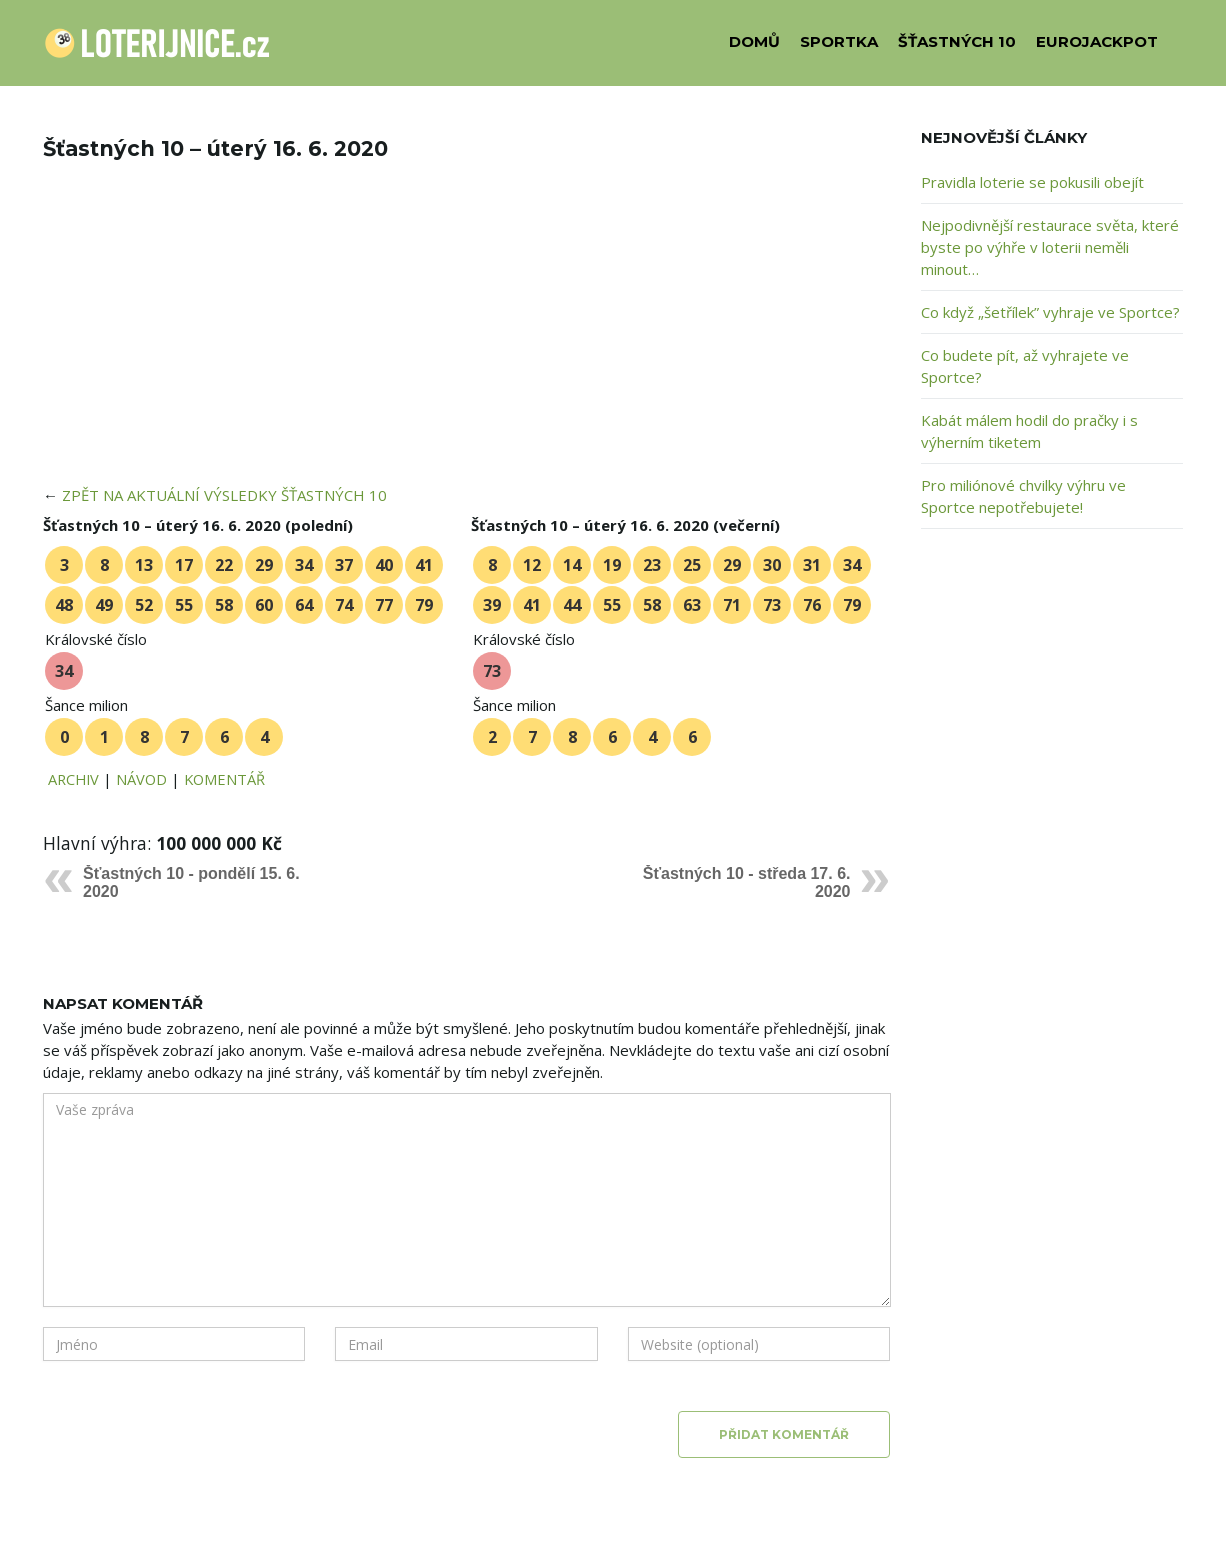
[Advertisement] (467, 336)
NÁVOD (141, 779)
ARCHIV (73, 779)
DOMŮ (754, 41)
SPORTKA (839, 41)
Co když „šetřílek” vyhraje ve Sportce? (1050, 312)
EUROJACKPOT (1097, 41)
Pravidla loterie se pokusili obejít (1032, 182)
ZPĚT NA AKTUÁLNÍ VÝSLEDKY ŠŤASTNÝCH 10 (224, 495)
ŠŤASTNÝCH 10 (957, 41)
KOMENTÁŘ (224, 779)
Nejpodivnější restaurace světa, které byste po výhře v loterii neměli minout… (1050, 247)
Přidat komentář (784, 1434)
